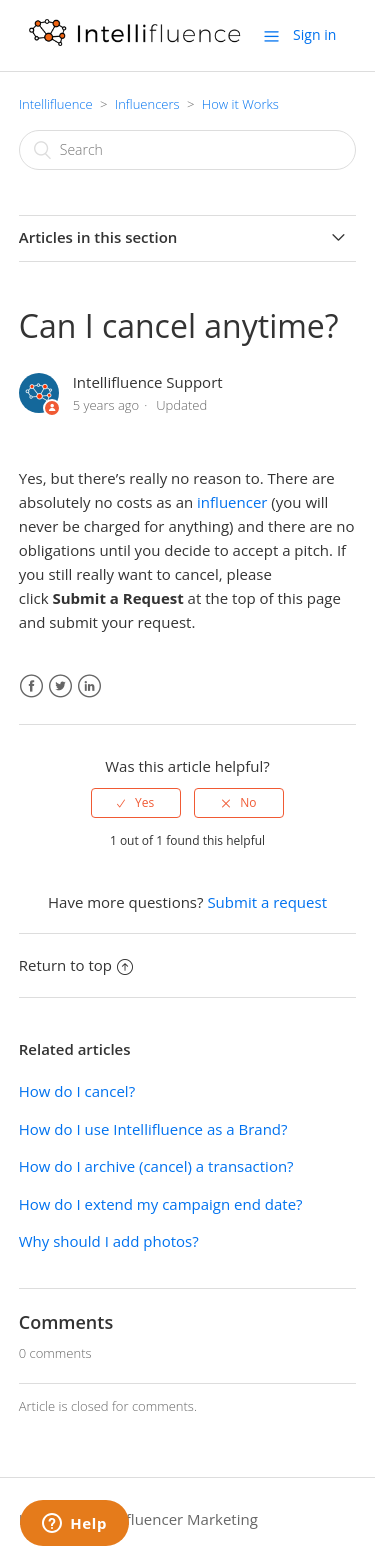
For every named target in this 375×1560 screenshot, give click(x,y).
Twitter (60, 686)
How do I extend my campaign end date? (161, 1204)
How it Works (240, 104)
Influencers (147, 104)
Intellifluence (56, 104)
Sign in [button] (314, 34)
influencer (232, 502)
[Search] (188, 150)
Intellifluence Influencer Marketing (138, 1519)
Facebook (31, 686)
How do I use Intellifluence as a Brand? (153, 1129)
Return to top (76, 965)
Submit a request (267, 902)
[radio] (136, 803)
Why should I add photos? (109, 1241)
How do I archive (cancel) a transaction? (156, 1166)
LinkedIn (89, 686)
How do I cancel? (77, 1091)
